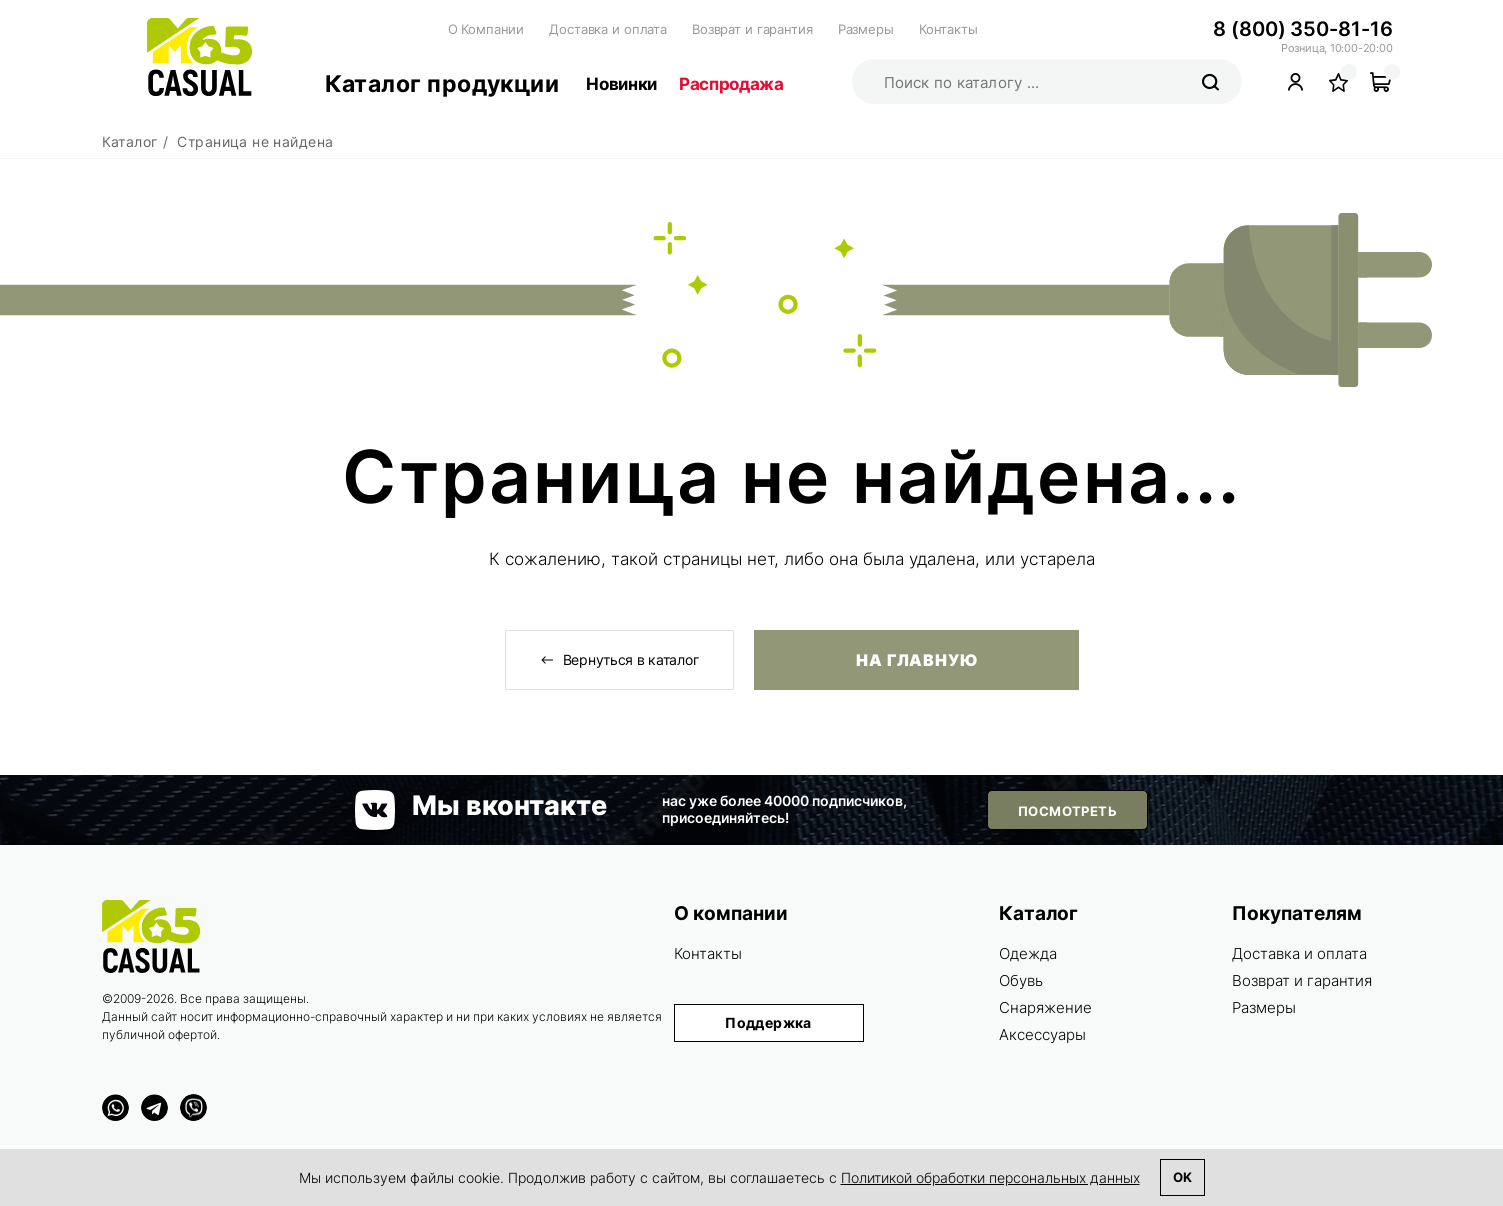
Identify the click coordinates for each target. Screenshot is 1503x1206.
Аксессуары (1042, 1034)
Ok (1182, 1177)
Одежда (1028, 953)
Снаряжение (1045, 1007)
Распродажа (731, 84)
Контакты (948, 29)
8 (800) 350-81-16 (1302, 29)
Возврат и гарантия (752, 29)
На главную (917, 660)
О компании (731, 913)
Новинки (621, 84)
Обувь (1021, 980)
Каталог (1038, 913)
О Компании (486, 29)
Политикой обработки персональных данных (990, 1177)
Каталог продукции (442, 84)
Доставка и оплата (608, 29)
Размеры (866, 29)
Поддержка (768, 1022)
